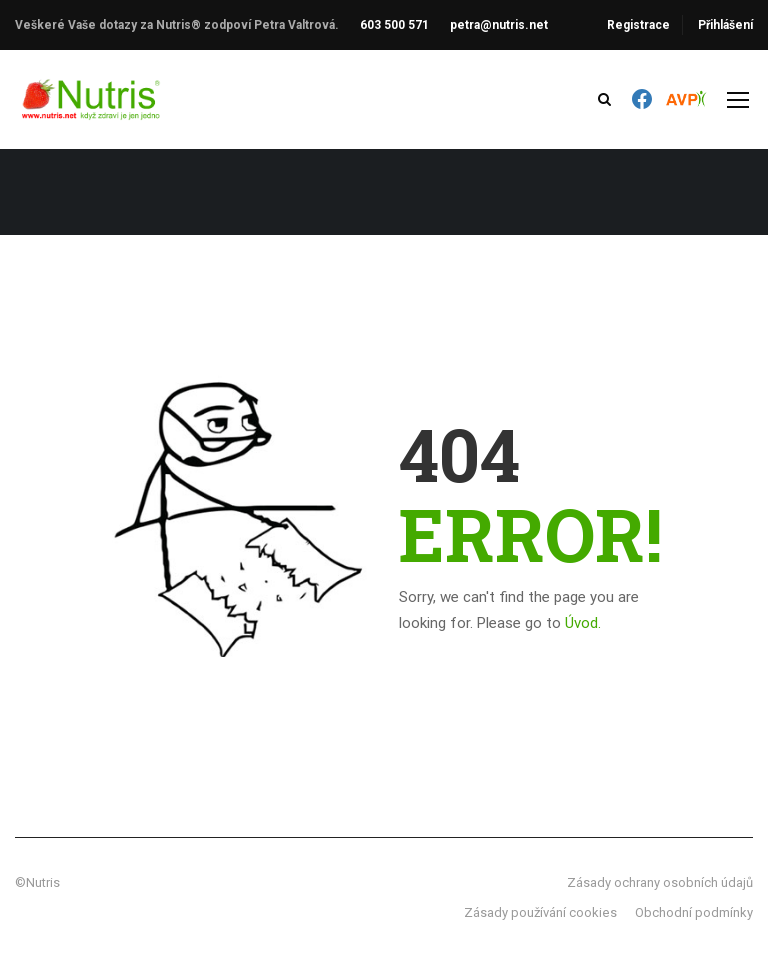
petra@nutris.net (499, 25)
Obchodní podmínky (694, 912)
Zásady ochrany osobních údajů (660, 882)
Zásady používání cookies (540, 912)
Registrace (638, 25)
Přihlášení (725, 25)
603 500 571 (394, 25)
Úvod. (583, 623)
